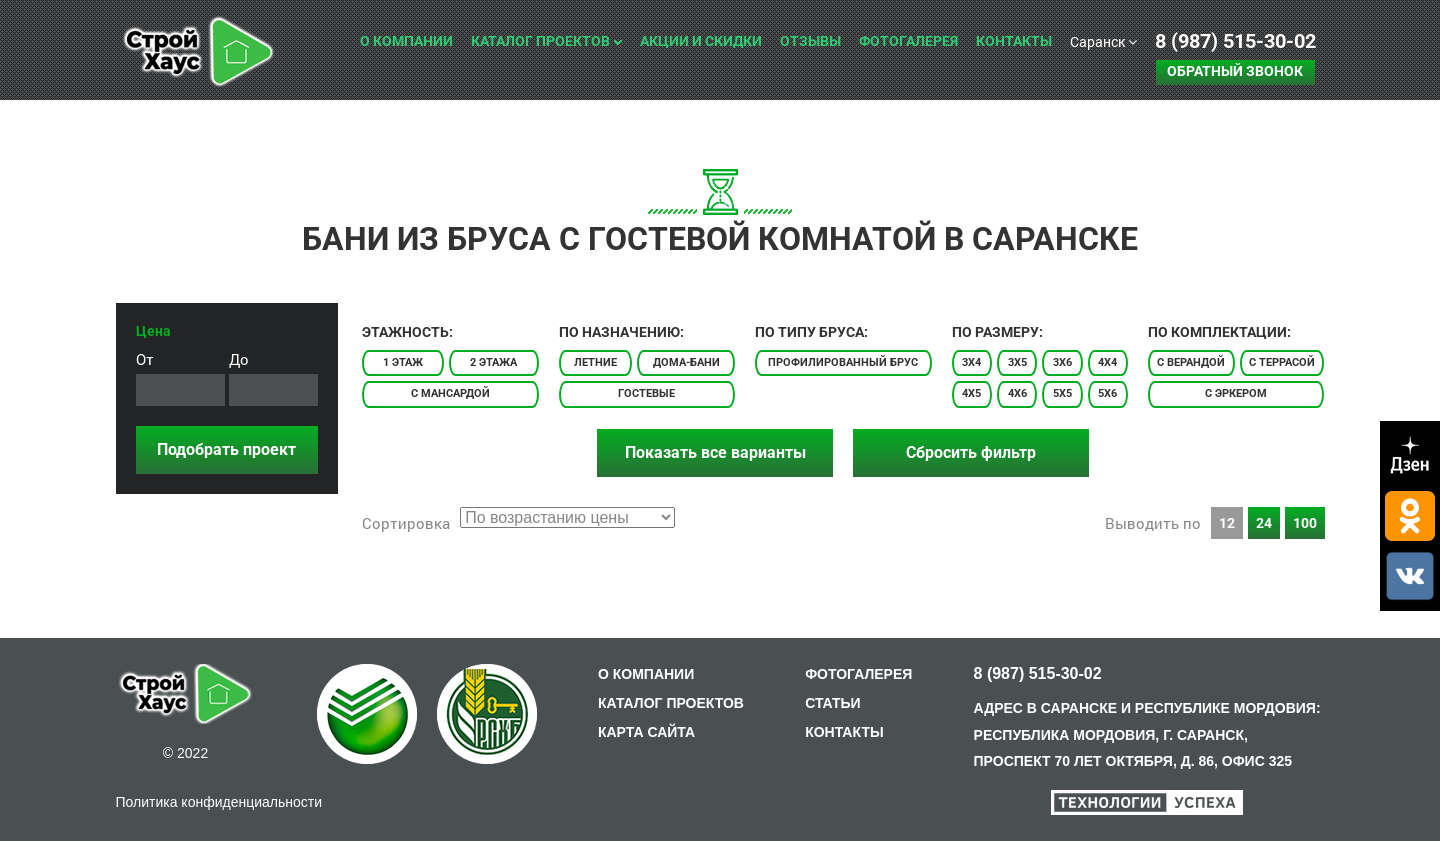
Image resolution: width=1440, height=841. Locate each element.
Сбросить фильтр (971, 452)
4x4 (1107, 362)
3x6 (1062, 362)
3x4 (971, 362)
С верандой (1191, 362)
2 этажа (493, 362)
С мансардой (450, 393)
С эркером (1236, 393)
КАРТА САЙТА (646, 732)
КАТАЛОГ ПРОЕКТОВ (671, 703)
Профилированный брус (843, 362)
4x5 (971, 393)
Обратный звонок (1235, 71)
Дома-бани (686, 362)
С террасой (1282, 362)
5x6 (1107, 393)
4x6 (1017, 393)
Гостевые (646, 393)
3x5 (1017, 362)
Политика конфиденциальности (219, 802)
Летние (595, 362)
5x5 (1062, 393)
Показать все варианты (715, 452)
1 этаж (403, 362)
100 (1305, 523)
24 (1264, 523)
